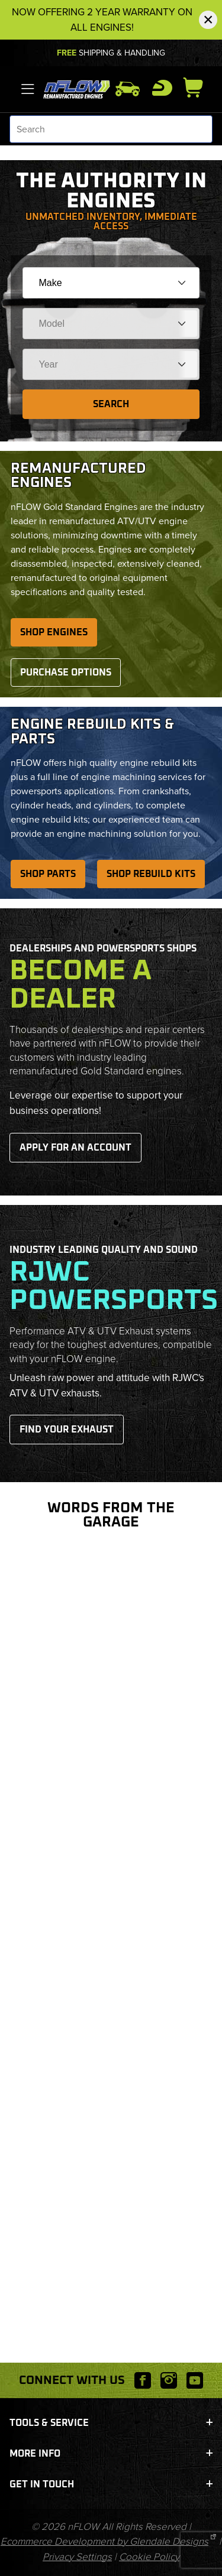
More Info (111, 2453)
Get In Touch (111, 2484)
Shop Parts (48, 874)
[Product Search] (111, 129)
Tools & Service (111, 2423)
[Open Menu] (28, 89)
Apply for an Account (75, 1147)
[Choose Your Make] (111, 282)
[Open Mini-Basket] (198, 87)
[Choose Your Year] (111, 364)
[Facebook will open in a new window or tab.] (142, 2380)
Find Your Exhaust (67, 1429)
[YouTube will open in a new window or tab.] (194, 2380)
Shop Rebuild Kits (151, 874)
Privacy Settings (77, 2556)
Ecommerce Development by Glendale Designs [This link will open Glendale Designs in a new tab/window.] (104, 2541)
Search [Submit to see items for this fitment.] (111, 404)
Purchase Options (65, 672)
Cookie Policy (149, 2556)
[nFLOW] (77, 88)
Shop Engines (54, 632)
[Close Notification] (208, 20)
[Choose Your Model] (111, 323)
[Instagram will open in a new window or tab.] (168, 2380)
